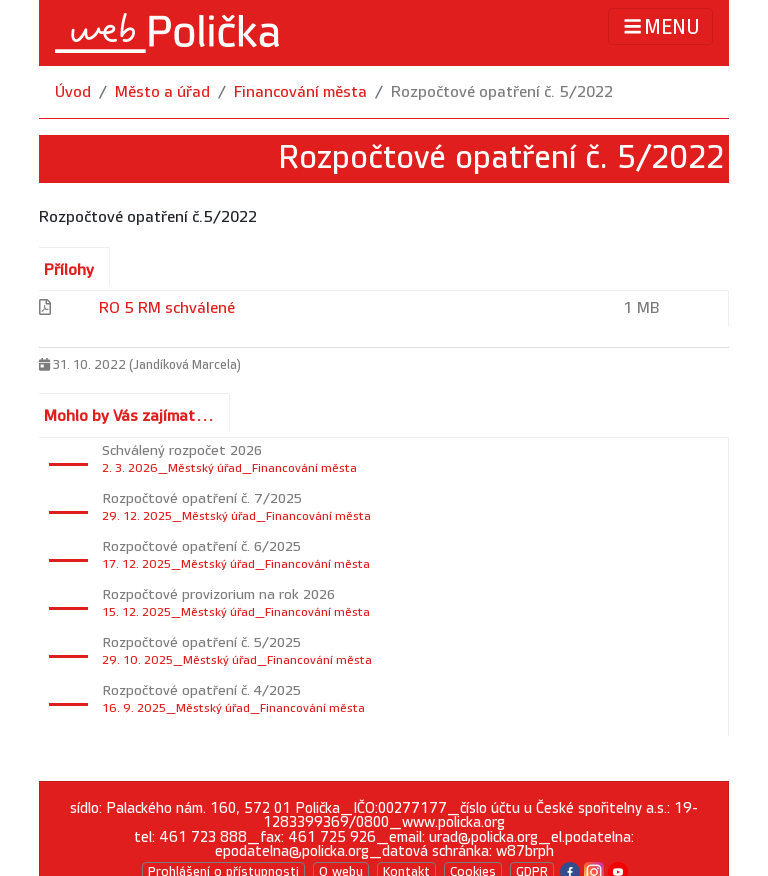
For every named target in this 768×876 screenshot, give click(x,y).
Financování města (300, 92)
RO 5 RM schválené (167, 308)
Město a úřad (162, 92)
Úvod (73, 92)
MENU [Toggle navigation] (660, 26)
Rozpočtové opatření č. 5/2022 (502, 92)
